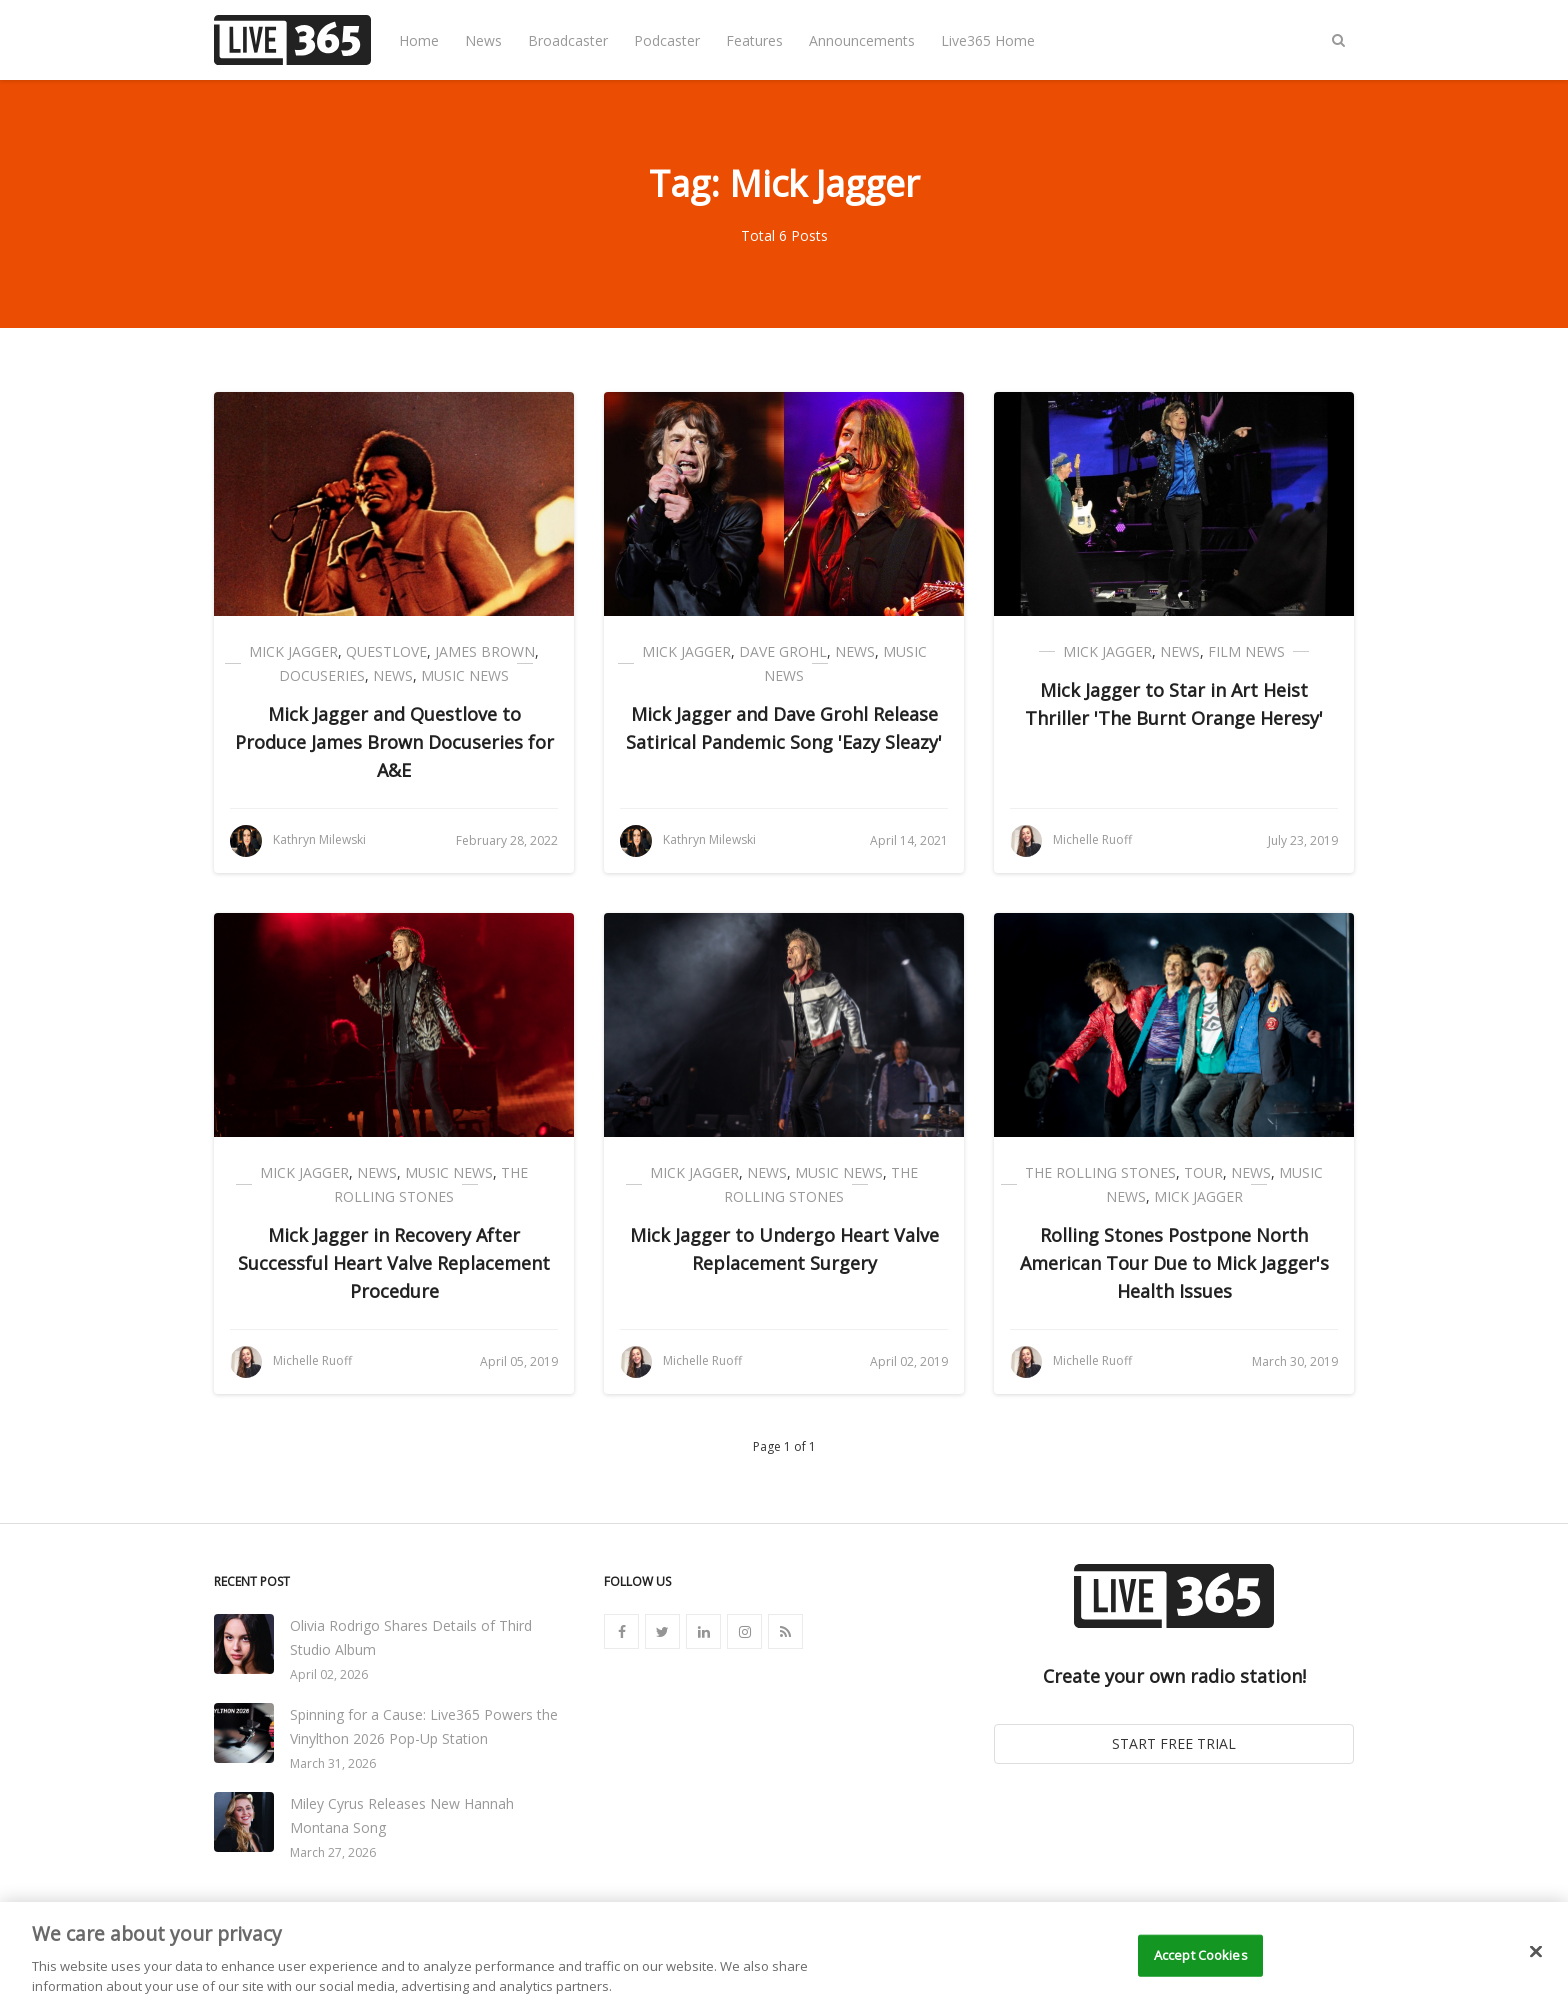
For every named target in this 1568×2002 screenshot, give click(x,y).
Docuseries (322, 675)
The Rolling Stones (1100, 1172)
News (483, 40)
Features (754, 40)
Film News (1246, 651)
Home (419, 40)
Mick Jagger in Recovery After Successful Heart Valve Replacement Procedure (394, 1263)
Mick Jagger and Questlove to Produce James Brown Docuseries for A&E (394, 742)
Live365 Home (988, 40)
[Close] (1536, 1966)
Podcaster (667, 40)
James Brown (485, 651)
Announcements (862, 40)
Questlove (386, 651)
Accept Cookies (1201, 1969)
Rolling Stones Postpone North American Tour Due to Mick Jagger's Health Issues (1174, 1263)
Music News (465, 675)
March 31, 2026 (333, 1763)
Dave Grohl (783, 651)
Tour (1203, 1172)
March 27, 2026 (333, 1852)
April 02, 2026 (329, 1674)
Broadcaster (568, 40)
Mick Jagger (293, 651)
